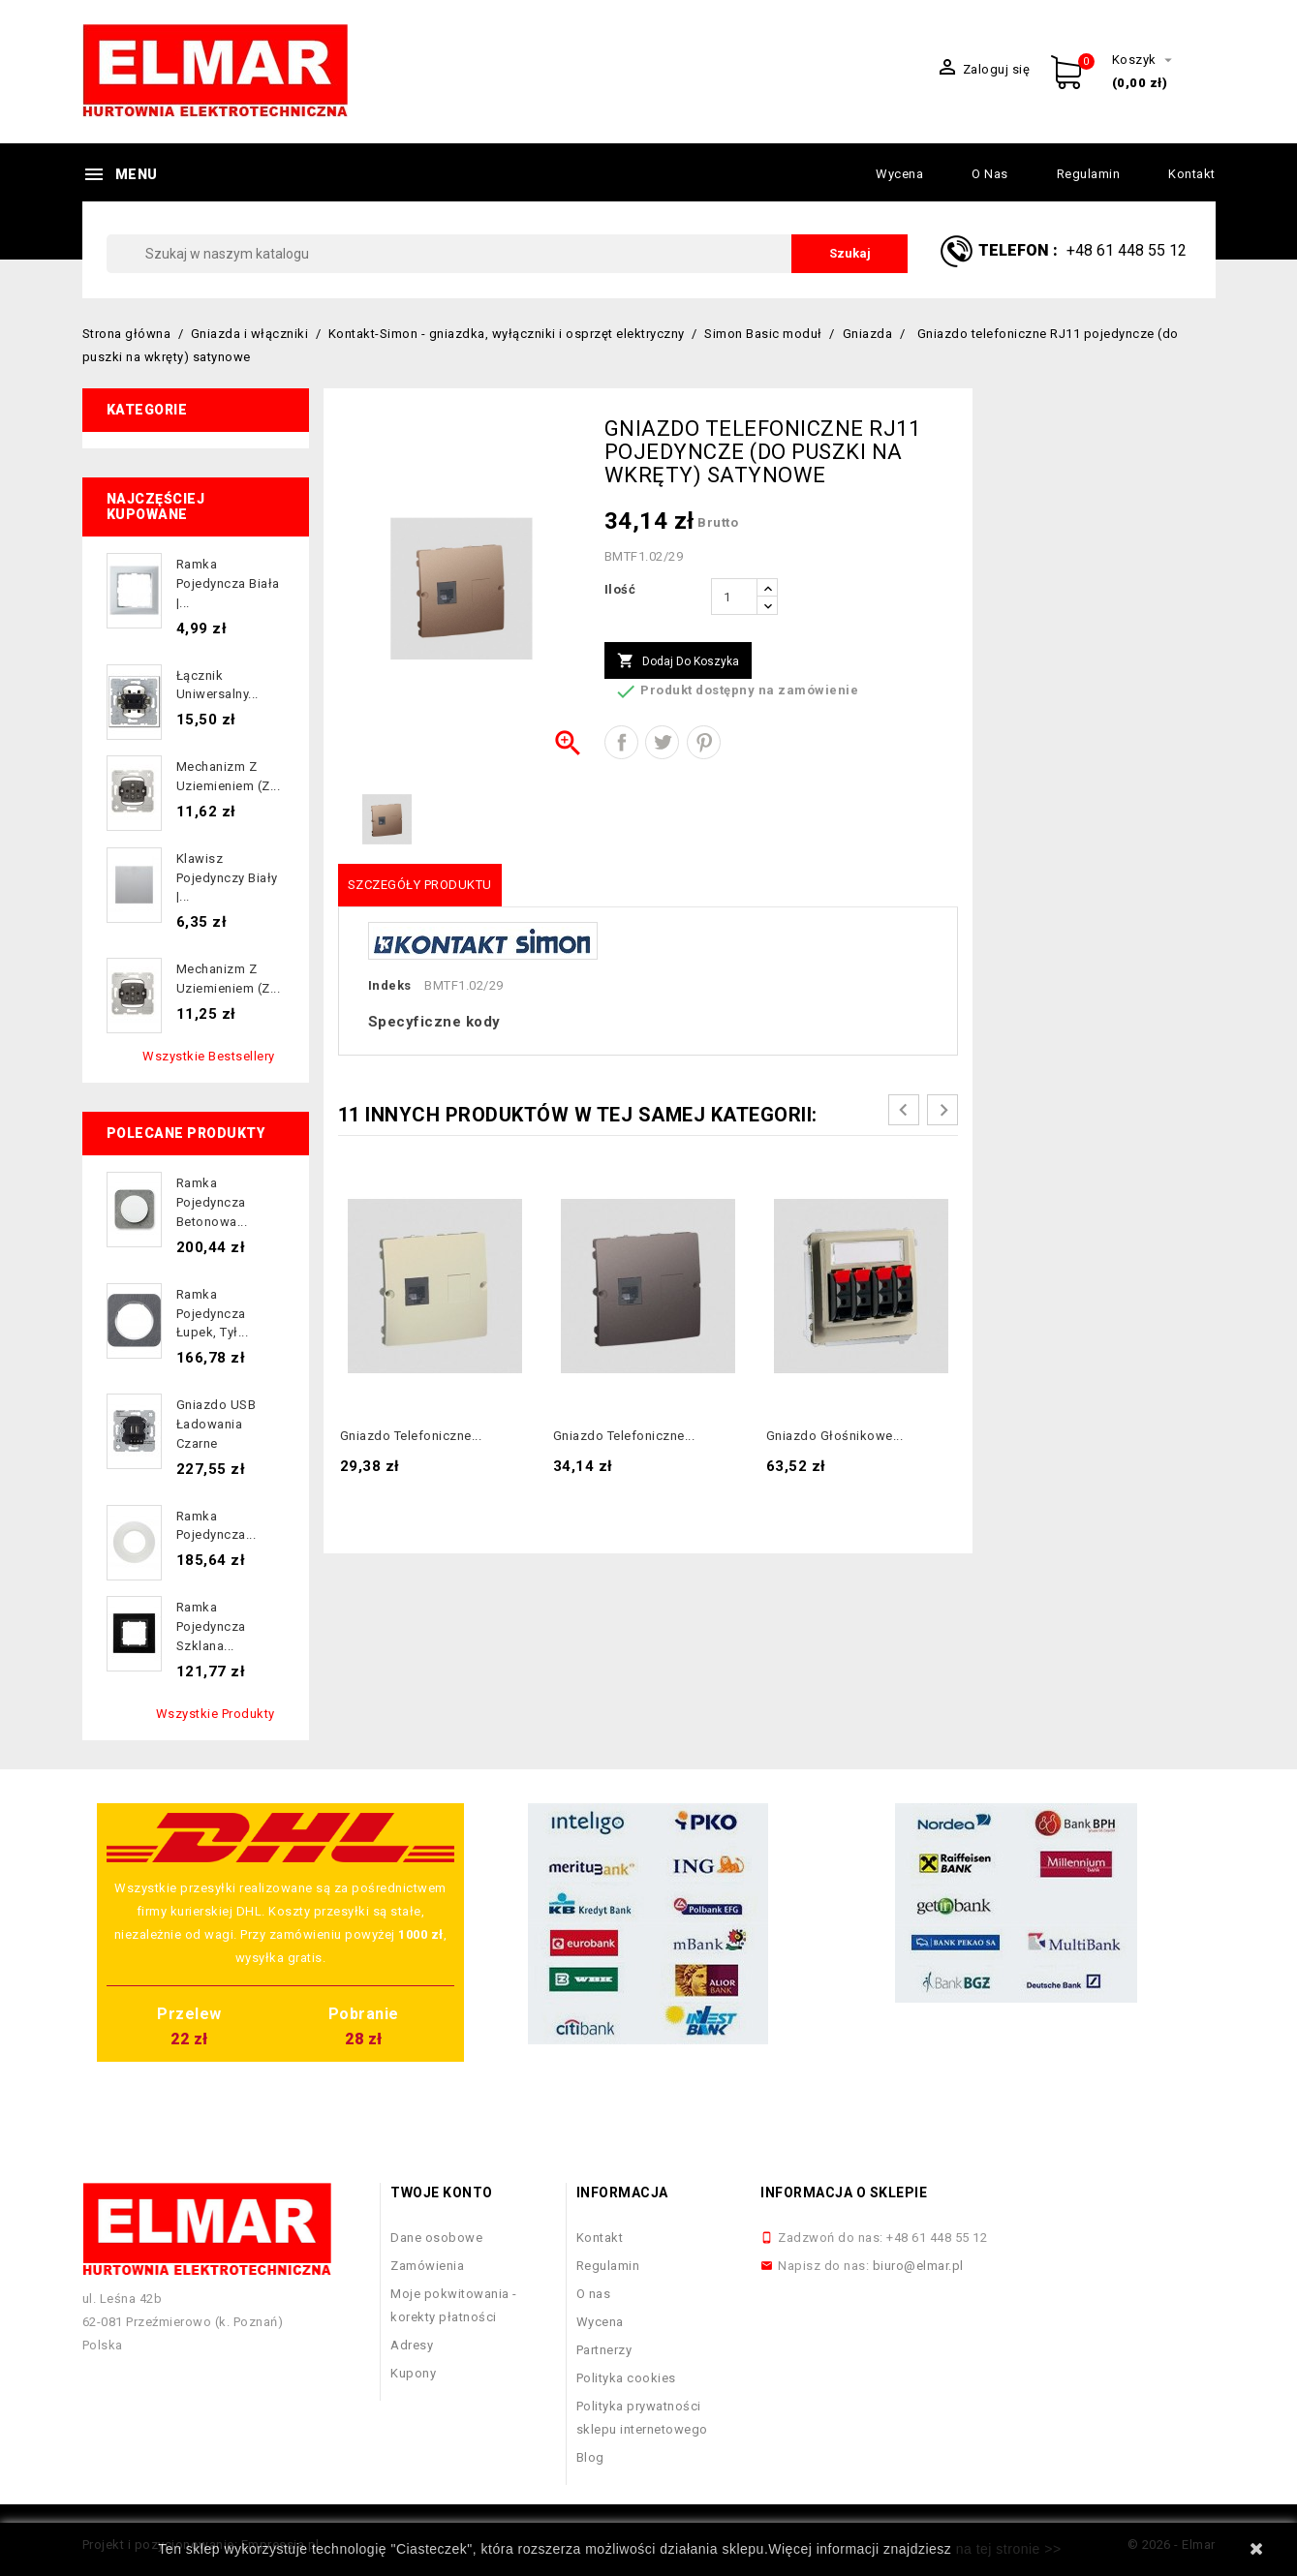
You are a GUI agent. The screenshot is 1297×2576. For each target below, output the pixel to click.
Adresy (411, 2345)
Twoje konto (441, 2192)
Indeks (390, 985)
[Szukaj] (508, 253)
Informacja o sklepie (843, 2192)
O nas (990, 174)
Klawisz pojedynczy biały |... (227, 878)
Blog (590, 2457)
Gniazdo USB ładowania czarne (216, 1424)
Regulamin (1089, 174)
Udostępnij (621, 742)
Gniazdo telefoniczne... (411, 1435)
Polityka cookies (626, 2378)
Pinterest (704, 742)
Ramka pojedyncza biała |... (228, 583)
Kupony (413, 2373)
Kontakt (1192, 174)
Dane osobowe (436, 2237)
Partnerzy (604, 2350)
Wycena (899, 174)
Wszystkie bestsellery (208, 1056)
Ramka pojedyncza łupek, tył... (212, 1313)
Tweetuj (662, 742)
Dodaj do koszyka (678, 661)
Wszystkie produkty (215, 1713)
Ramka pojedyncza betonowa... (212, 1202)
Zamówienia (427, 2265)
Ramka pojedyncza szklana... (211, 1626)
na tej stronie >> (1009, 2549)
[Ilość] (734, 596)
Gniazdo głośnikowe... (835, 1435)
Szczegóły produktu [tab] (420, 884)
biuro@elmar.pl (918, 2265)
